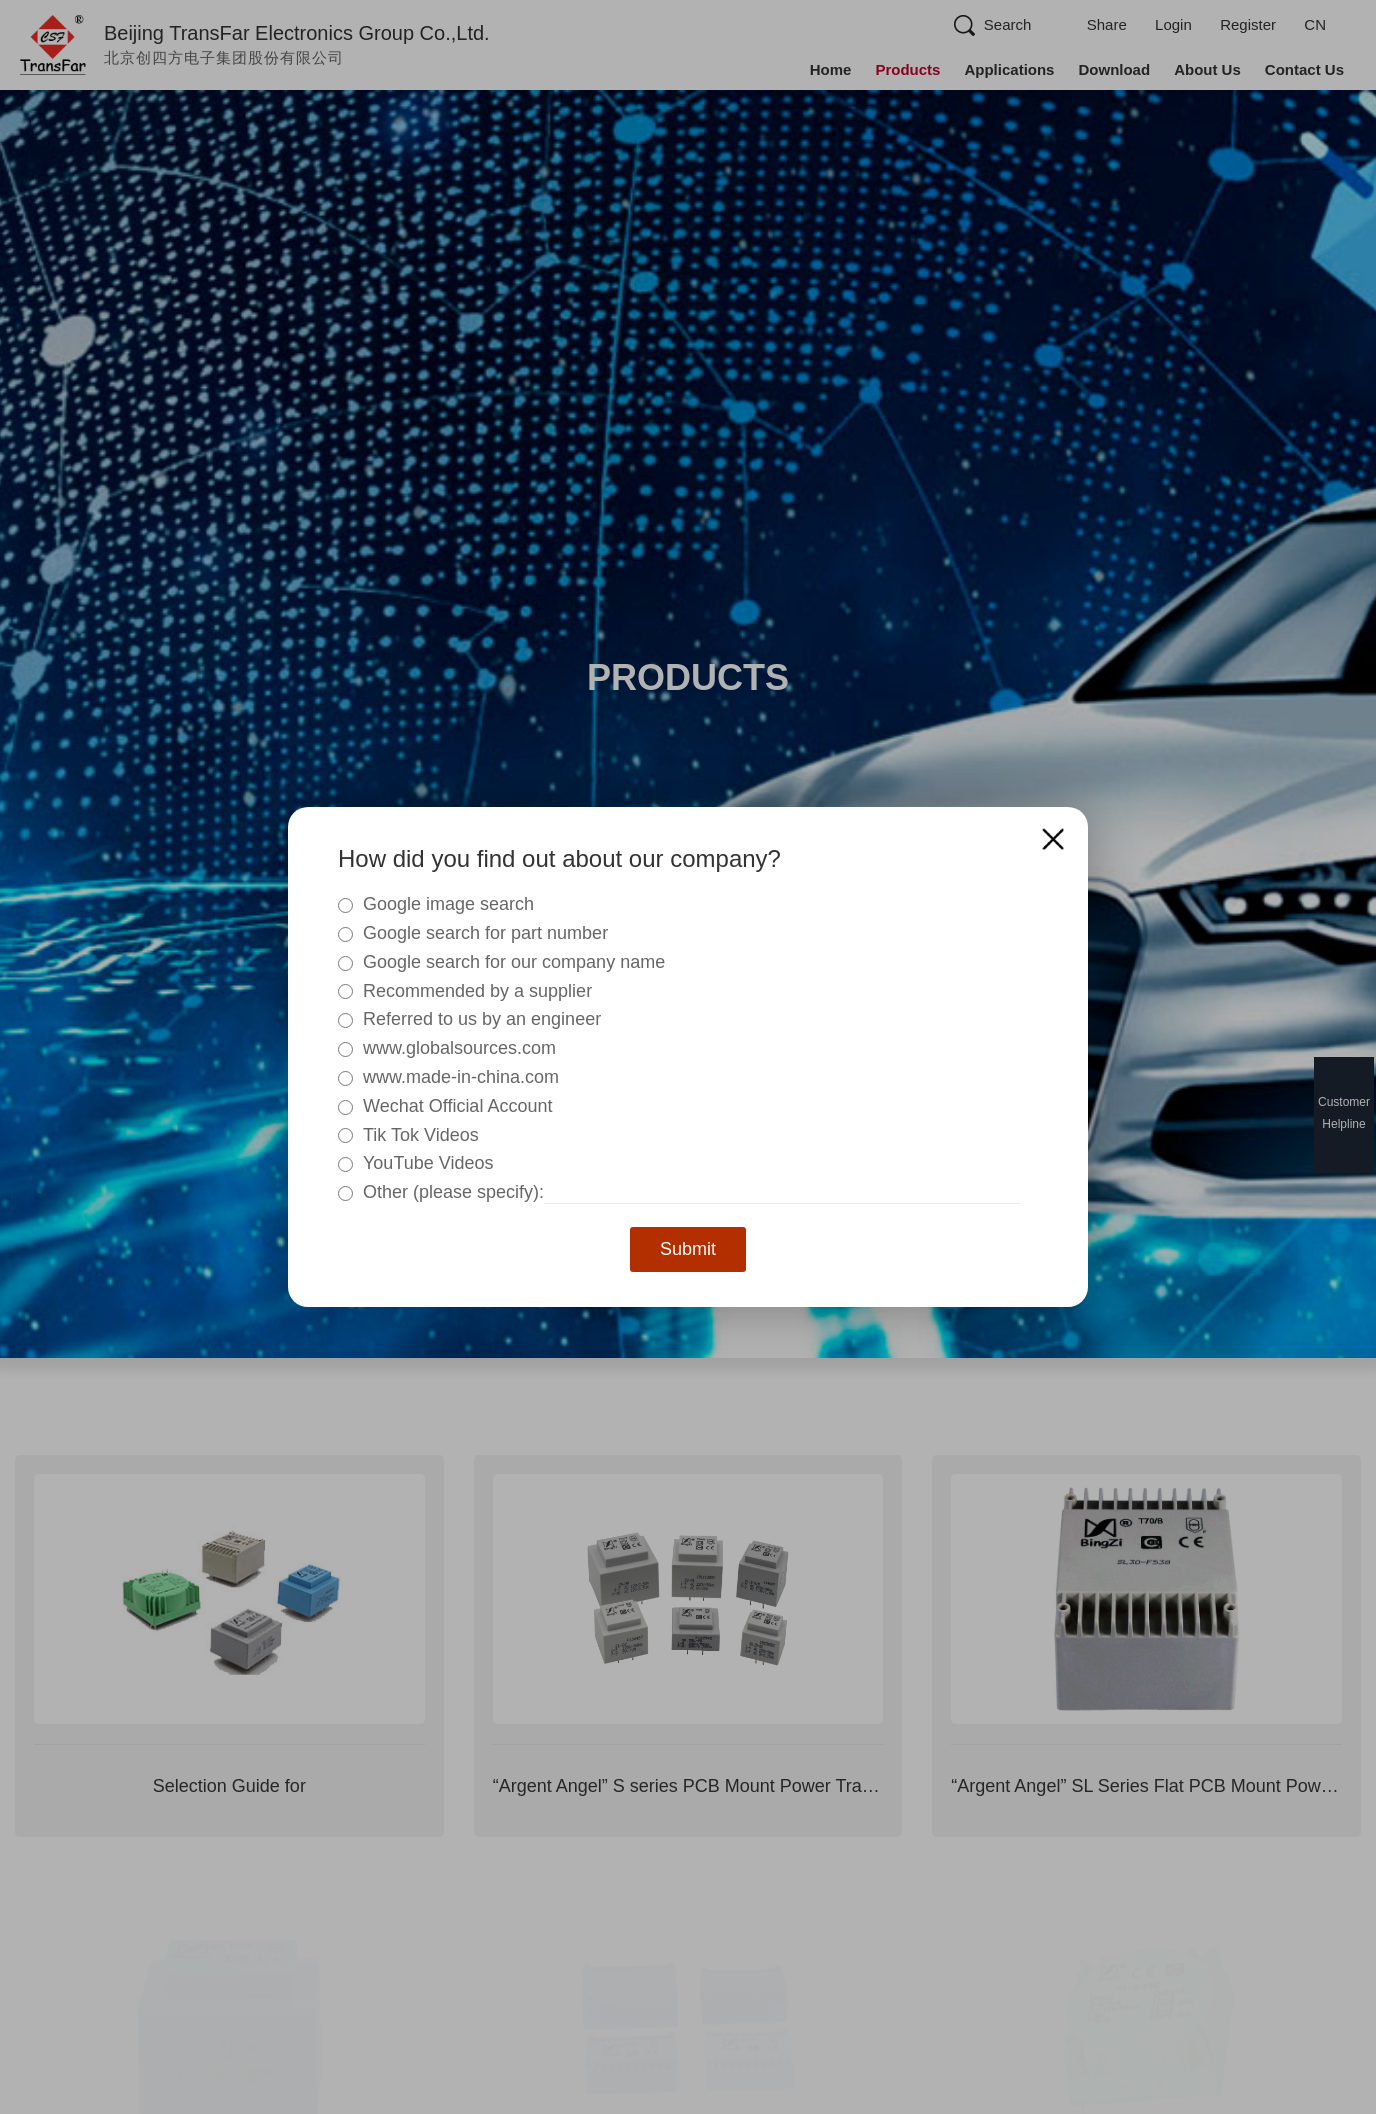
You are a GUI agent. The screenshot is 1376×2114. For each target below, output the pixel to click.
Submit (688, 1249)
